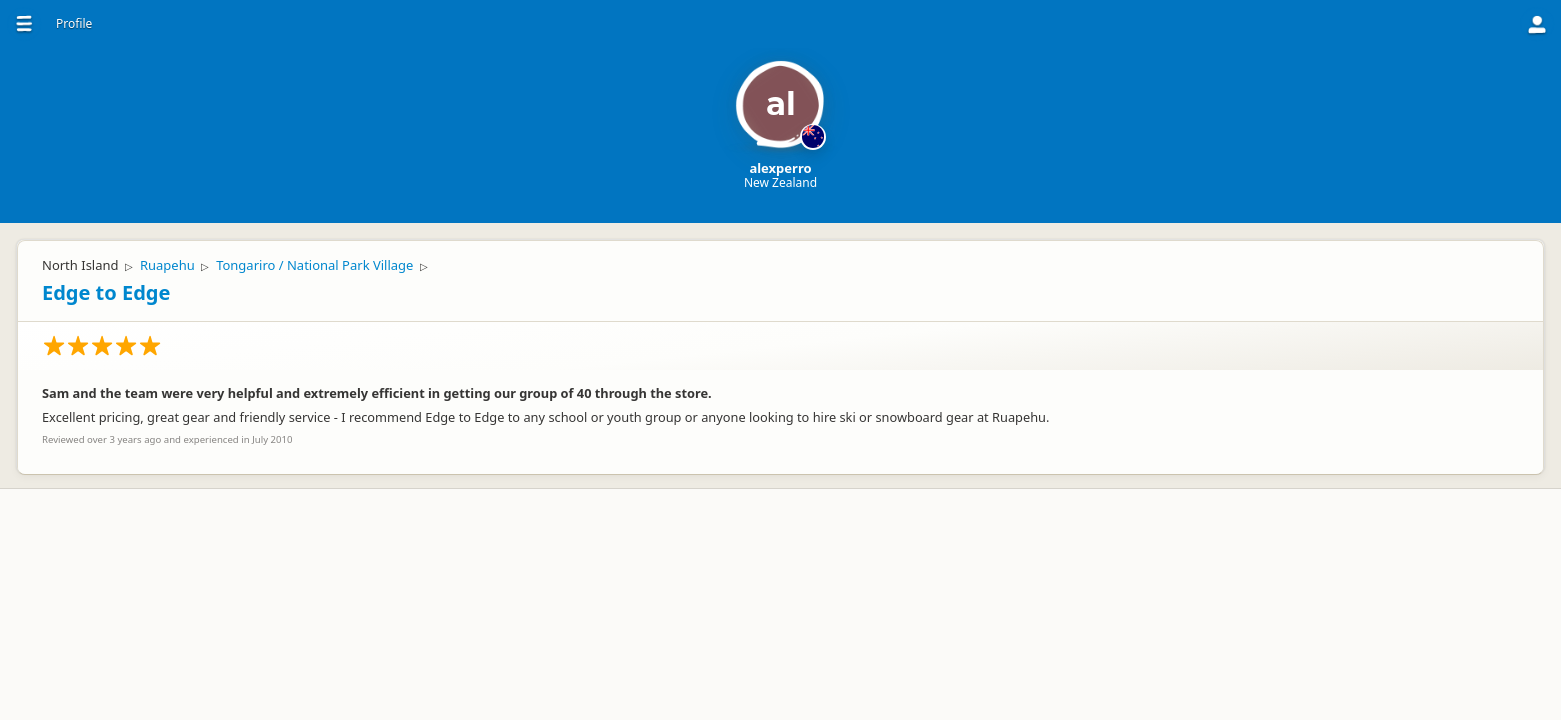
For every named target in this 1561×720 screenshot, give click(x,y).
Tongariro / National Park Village (314, 265)
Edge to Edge (106, 292)
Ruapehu (167, 265)
